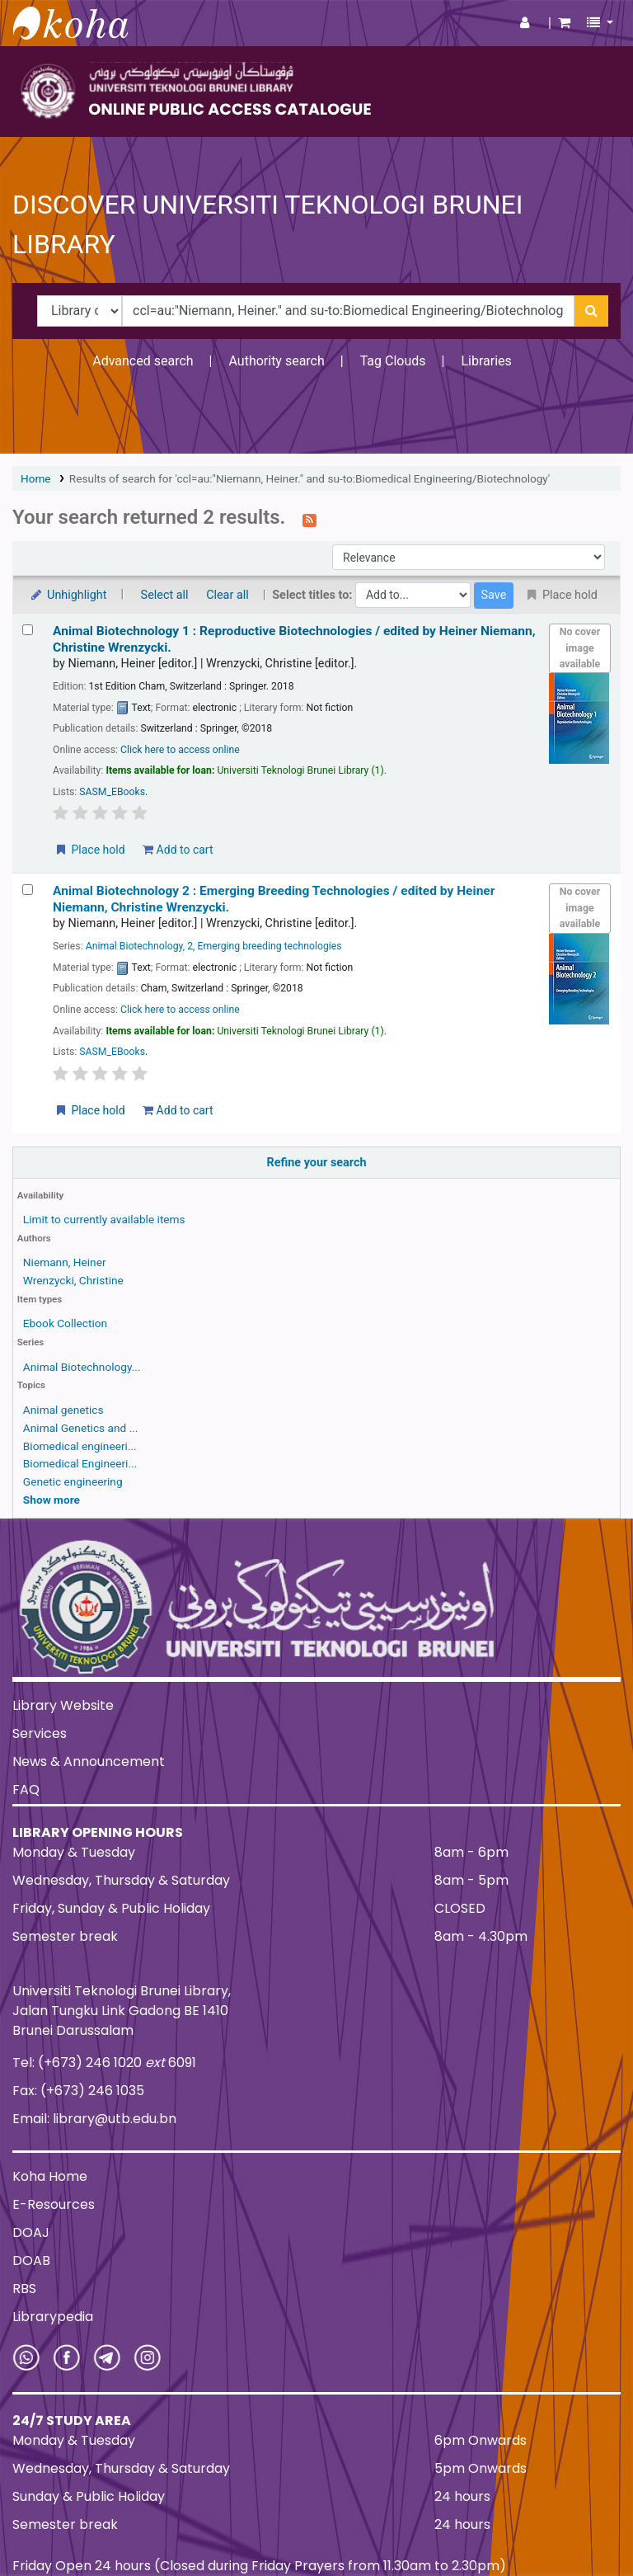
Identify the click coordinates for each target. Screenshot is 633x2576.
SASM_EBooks (112, 792)
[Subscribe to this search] (309, 519)
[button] (564, 23)
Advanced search (142, 361)
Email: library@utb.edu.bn (94, 2118)
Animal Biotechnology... (82, 1366)
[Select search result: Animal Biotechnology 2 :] (27, 889)
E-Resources (53, 2204)
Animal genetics (63, 1409)
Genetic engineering (73, 1481)
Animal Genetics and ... (80, 1427)
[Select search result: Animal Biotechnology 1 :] (27, 629)
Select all (165, 595)
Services (39, 1733)
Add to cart (178, 849)
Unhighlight (68, 595)
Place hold (89, 849)
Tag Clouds (393, 361)
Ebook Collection (65, 1323)
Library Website (63, 1705)
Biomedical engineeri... (80, 1446)
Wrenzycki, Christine (73, 1280)
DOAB (31, 2260)
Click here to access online (180, 750)
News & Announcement (88, 1761)
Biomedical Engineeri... (80, 1463)
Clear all (227, 595)
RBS (24, 2288)
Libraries (486, 361)
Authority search (276, 361)
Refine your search (317, 1163)
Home (36, 478)
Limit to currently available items (104, 1219)
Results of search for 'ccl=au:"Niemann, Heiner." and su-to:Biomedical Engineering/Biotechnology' (309, 478)
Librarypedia (52, 2316)
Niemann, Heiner (64, 1262)
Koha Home (49, 2176)
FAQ (26, 1789)
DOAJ (30, 2232)
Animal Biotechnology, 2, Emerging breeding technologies (214, 946)
